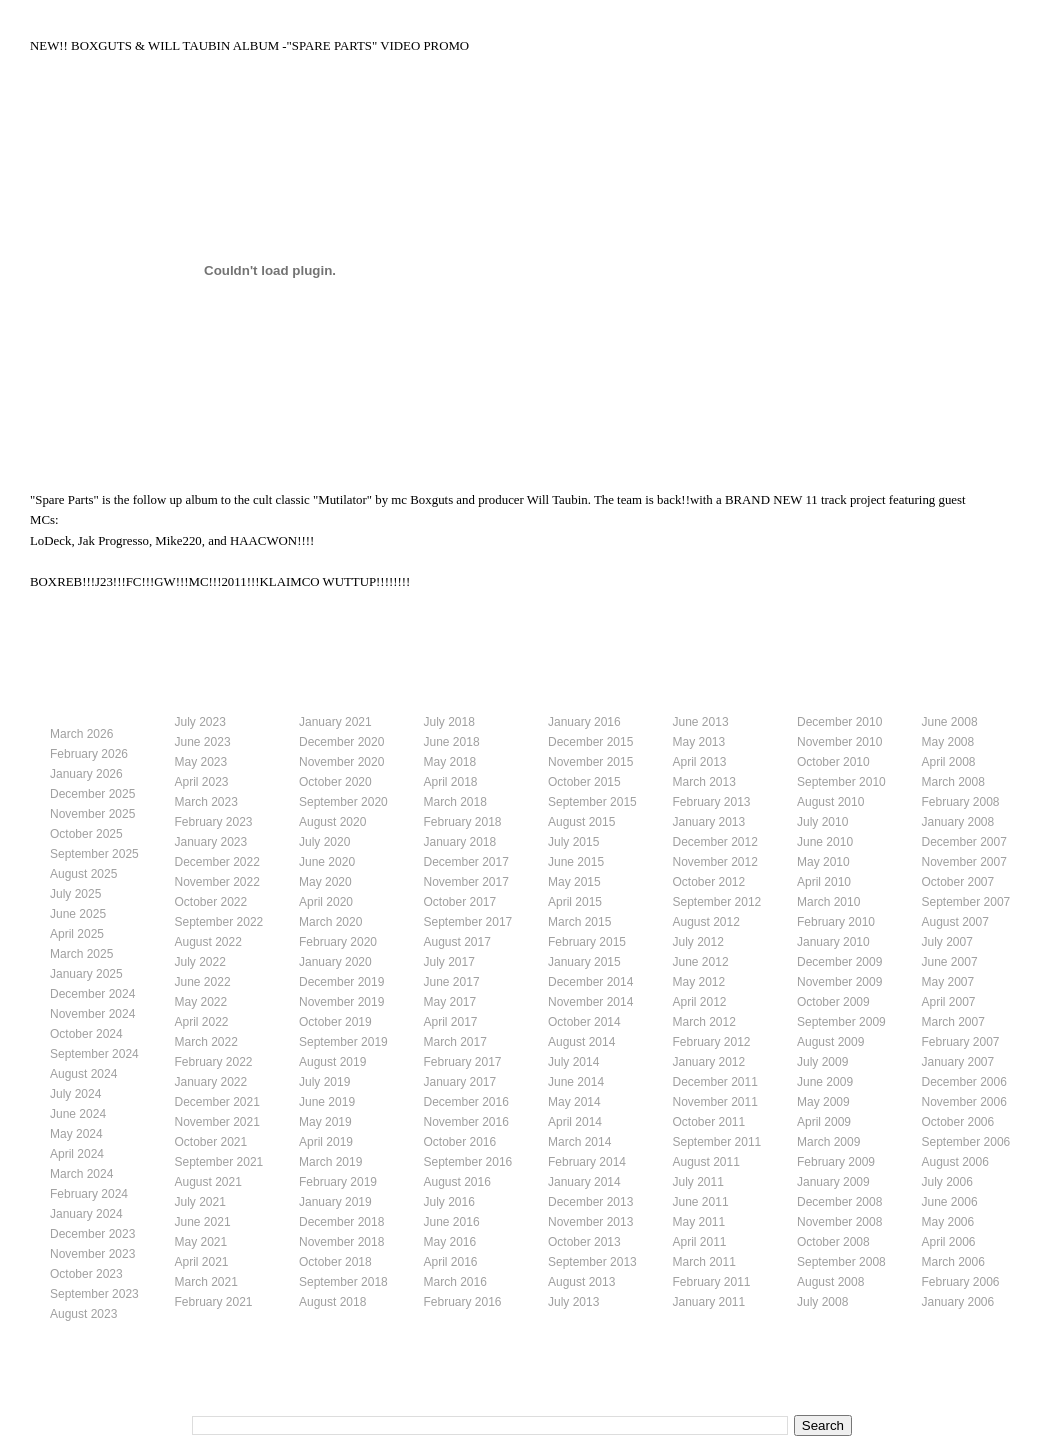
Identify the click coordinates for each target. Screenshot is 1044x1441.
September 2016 (468, 1162)
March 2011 (704, 1262)
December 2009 (839, 962)
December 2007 (964, 842)
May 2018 (450, 762)
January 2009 (833, 1182)
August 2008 (830, 1282)
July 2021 (200, 1202)
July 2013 (573, 1302)
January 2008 (958, 822)
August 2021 (208, 1182)
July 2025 (75, 894)
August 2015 (581, 822)
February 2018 (463, 822)
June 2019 (327, 1102)
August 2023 (83, 1314)
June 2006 (950, 1202)
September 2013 (592, 1262)
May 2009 (823, 1102)
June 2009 (825, 1082)
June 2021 (203, 1222)
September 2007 (966, 902)
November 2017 (466, 882)
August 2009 (830, 1042)
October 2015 (584, 782)
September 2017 (468, 922)
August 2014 (581, 1042)
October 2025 (86, 834)
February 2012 (712, 1042)
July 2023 (200, 722)
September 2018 (343, 1282)
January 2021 (335, 722)
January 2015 (584, 962)
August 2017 (457, 942)
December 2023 (92, 1234)
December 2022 (217, 862)
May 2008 (948, 742)
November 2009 (839, 982)
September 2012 (717, 902)
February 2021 (214, 1302)
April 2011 (700, 1242)
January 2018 (460, 842)
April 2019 (326, 1142)
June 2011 (701, 1202)
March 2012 (704, 1022)
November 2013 (590, 1222)
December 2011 (715, 1082)
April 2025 (77, 934)
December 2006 (964, 1082)
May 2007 (948, 982)
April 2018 (451, 782)
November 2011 (715, 1102)
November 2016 (466, 1122)
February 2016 (463, 1302)
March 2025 (81, 954)
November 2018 (341, 1242)
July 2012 (698, 942)
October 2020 (335, 782)
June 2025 (78, 914)
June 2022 (203, 982)
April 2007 (949, 1002)
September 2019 (343, 1042)
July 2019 (324, 1082)
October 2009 (833, 1002)
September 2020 (343, 802)
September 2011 (717, 1142)
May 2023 (201, 762)
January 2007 (958, 1062)
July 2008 (822, 1302)
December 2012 (715, 842)
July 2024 (75, 1094)
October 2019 (335, 1022)
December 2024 (92, 994)
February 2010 (836, 922)
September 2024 (94, 1054)
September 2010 (841, 782)
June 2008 (950, 722)
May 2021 (201, 1242)
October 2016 (460, 1142)
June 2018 (452, 742)
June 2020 (327, 862)
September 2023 (94, 1294)
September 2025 (94, 854)
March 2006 (953, 1262)
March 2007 (953, 1022)
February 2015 (587, 942)
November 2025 (92, 814)
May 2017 (450, 1002)
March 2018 (455, 802)
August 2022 (208, 942)
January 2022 (211, 1082)
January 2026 (86, 774)
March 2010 (828, 902)
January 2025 (86, 974)
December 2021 (217, 1102)
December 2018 (341, 1222)
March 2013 (704, 782)
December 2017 (466, 862)
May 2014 (574, 1102)
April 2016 (451, 1262)
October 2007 (958, 882)
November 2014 (590, 1002)
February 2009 (836, 1162)
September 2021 (219, 1162)
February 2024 (89, 1194)
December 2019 (341, 982)
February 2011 (712, 1282)
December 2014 (590, 982)
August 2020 (332, 822)
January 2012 (709, 1062)
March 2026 (81, 734)
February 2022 (214, 1062)
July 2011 (698, 1182)
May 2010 (823, 862)
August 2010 (830, 802)
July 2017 (449, 962)
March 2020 (330, 922)
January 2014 (584, 1182)
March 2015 (579, 922)
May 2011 (699, 1222)
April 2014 (575, 1122)
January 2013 (709, 822)
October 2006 (958, 1122)
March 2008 (953, 782)
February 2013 (712, 802)
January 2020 (335, 962)
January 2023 (211, 842)
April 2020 (326, 902)
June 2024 (78, 1114)
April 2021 (202, 1262)
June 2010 (825, 842)
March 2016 (455, 1282)
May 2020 (325, 882)
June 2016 (452, 1222)
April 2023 (202, 782)
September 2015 (592, 802)
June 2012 (701, 962)
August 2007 (955, 922)
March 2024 (81, 1174)
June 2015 (576, 862)
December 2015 (590, 742)
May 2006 (948, 1222)
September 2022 (219, 922)
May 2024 (76, 1134)
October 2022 (211, 902)
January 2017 (460, 1082)
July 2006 (947, 1182)
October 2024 (86, 1034)
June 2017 (452, 982)
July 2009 (822, 1062)
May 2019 (325, 1122)
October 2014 (584, 1022)
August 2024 (83, 1074)
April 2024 (77, 1154)
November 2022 (217, 882)
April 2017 (451, 1022)
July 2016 (449, 1202)
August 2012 (706, 922)
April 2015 (575, 902)
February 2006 (961, 1282)
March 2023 (206, 802)
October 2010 (833, 762)
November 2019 (341, 1002)
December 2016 (466, 1102)
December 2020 (341, 742)
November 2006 (964, 1102)
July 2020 (324, 842)
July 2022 (200, 962)
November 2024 (92, 1014)
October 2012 (709, 882)
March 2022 (206, 1042)
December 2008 (839, 1202)
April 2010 (824, 882)
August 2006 (955, 1162)
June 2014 (576, 1082)
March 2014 (579, 1142)
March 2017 (455, 1042)
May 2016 (450, 1242)
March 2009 (828, 1142)
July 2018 (449, 722)
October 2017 (460, 902)
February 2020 (338, 942)
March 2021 (206, 1282)
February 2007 (961, 1042)
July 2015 (573, 842)
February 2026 (89, 754)
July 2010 (822, 822)
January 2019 (335, 1202)
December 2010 (839, 722)
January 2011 (709, 1302)
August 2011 (706, 1162)
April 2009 (824, 1122)
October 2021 (211, 1142)
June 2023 (203, 742)
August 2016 (457, 1182)
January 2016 (584, 722)
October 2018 (335, 1262)
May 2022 (201, 1002)
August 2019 (332, 1062)
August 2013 (581, 1282)
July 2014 (573, 1062)
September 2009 (841, 1022)
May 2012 (699, 982)
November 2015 (590, 762)
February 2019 (338, 1182)
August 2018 (332, 1302)
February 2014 (587, 1162)
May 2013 (699, 742)
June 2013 (701, 722)
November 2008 (839, 1222)
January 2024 (86, 1214)
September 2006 (966, 1142)
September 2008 (841, 1262)
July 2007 (947, 942)
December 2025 (92, 794)
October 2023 (86, 1274)
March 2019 (330, 1162)
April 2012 (700, 1002)
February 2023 (214, 822)
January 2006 (958, 1302)
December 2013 (590, 1202)
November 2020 (341, 762)
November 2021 (217, 1122)
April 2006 (949, 1242)
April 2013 (700, 762)
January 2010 (833, 942)
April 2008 (949, 762)
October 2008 (833, 1242)
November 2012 (715, 862)
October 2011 (709, 1122)
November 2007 (964, 862)
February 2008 (961, 802)
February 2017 (463, 1062)
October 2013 (584, 1242)
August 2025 (83, 874)
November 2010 (839, 742)
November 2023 (92, 1254)
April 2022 (202, 1022)
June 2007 (950, 962)
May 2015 (574, 882)
